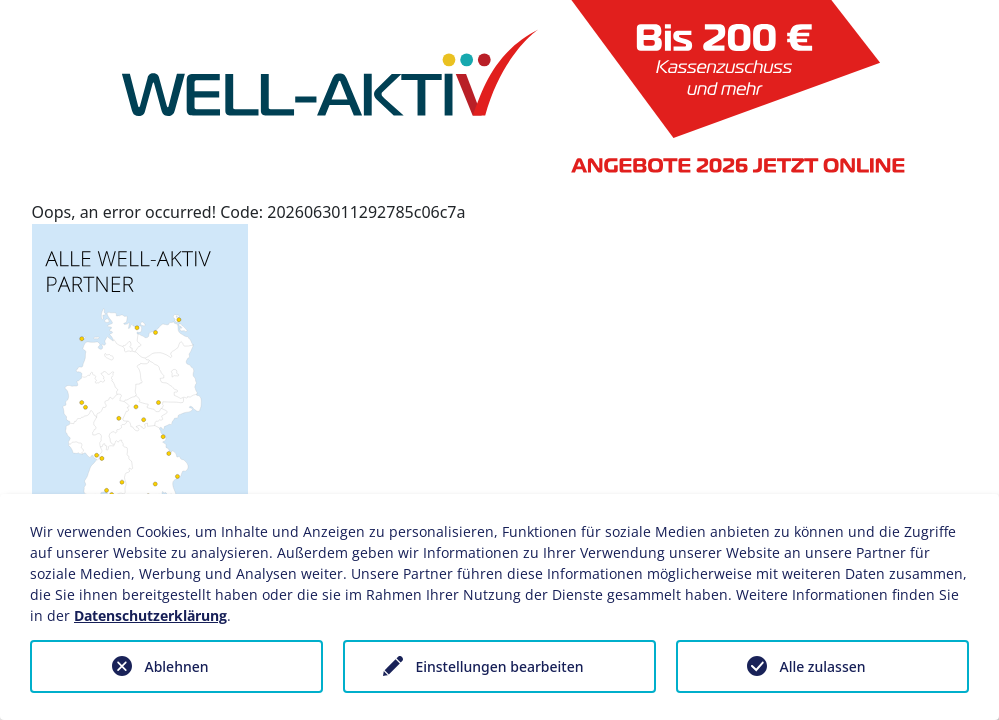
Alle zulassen (822, 666)
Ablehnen (176, 666)
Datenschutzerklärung (150, 615)
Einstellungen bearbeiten (499, 666)
